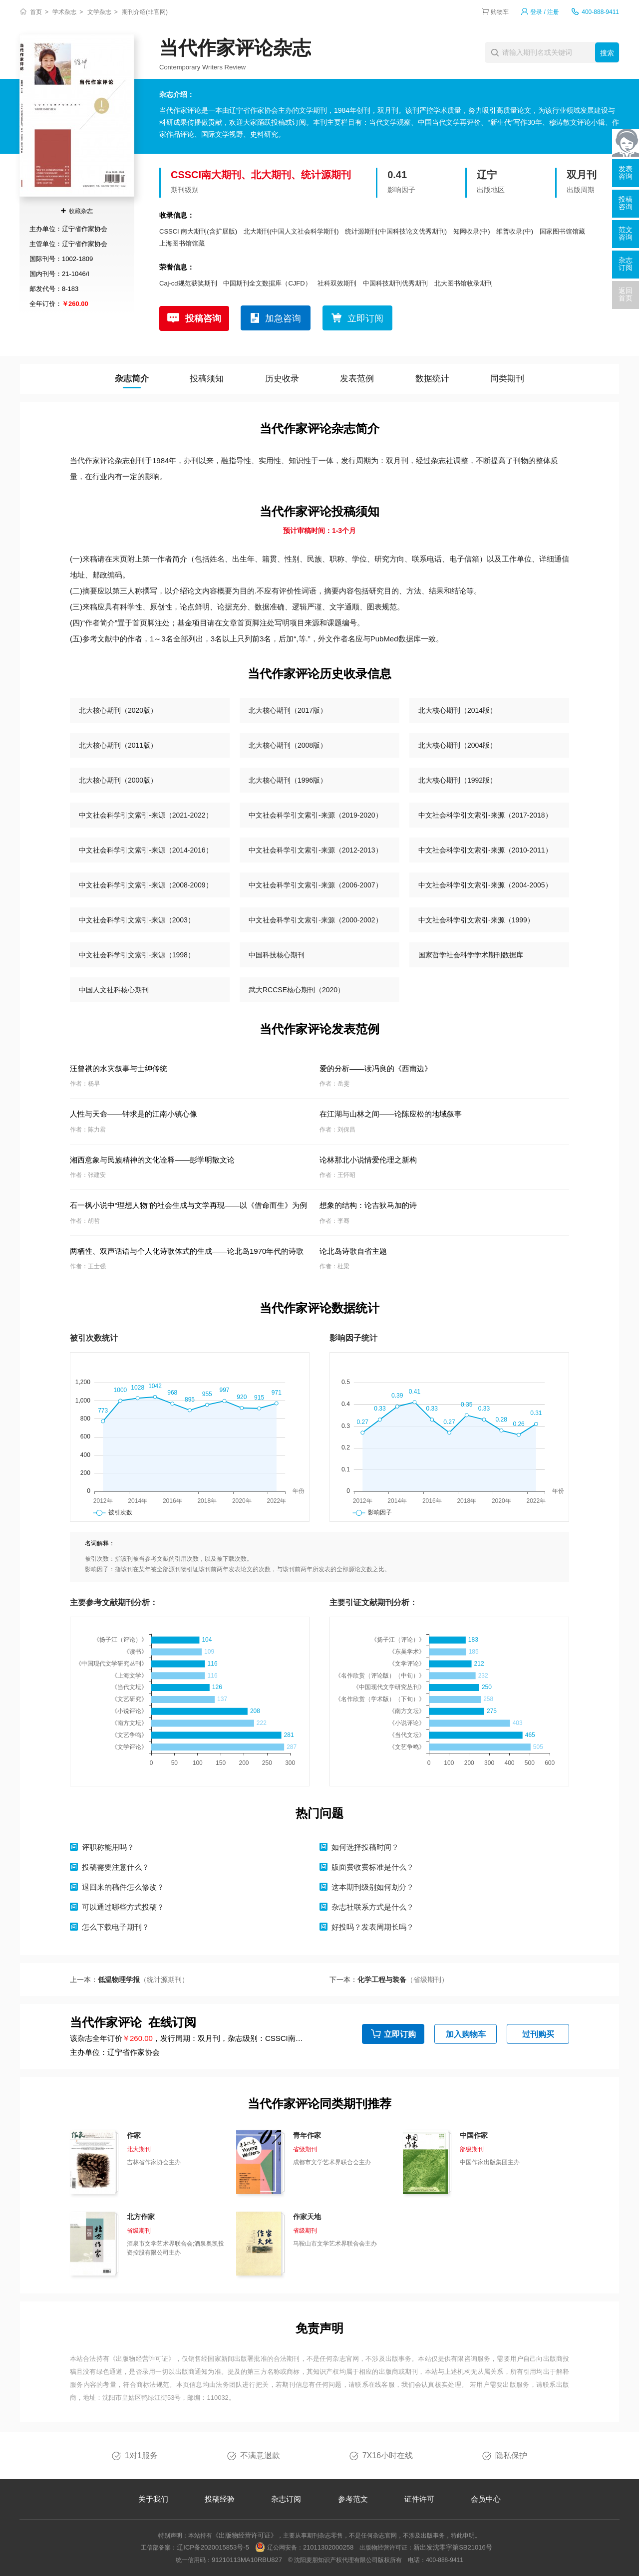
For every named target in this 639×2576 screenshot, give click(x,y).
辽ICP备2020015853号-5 (213, 2547)
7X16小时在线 (387, 2455)
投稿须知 (207, 378)
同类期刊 (507, 378)
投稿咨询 (203, 318)
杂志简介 (132, 378)
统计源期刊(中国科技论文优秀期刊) (396, 231)
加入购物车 (466, 2034)
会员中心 (486, 2499)
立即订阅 (365, 318)
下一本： (388, 1980)
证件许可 (419, 2499)
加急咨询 (283, 318)
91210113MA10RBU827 (247, 2560)
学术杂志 (64, 11)
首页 (36, 11)
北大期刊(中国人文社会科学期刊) (291, 231)
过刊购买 (538, 2034)
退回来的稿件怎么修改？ (123, 1887)
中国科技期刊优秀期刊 (395, 283)
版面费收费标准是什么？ (372, 1867)
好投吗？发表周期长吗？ (372, 1927)
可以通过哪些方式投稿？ (123, 1907)
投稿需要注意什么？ (115, 1867)
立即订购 (400, 2034)
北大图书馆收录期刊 (463, 283)
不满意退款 (260, 2455)
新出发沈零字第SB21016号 (452, 2547)
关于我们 (153, 2499)
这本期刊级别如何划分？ (372, 1887)
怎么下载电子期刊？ (115, 1927)
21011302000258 (328, 2547)
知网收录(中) (471, 231)
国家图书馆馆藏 (562, 231)
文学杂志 (99, 11)
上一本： (129, 1980)
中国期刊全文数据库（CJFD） (267, 283)
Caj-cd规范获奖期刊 (188, 283)
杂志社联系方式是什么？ (372, 1907)
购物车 (500, 11)
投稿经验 (220, 2499)
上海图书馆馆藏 (182, 243)
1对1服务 (141, 2455)
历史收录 (282, 378)
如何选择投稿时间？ (365, 1847)
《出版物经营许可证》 (142, 2358)
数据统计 (432, 378)
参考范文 (353, 2499)
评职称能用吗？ (108, 1847)
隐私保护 (511, 2455)
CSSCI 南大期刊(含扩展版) (198, 231)
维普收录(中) (514, 231)
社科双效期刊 (337, 283)
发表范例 (357, 378)
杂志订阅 (286, 2499)
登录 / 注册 (544, 11)
